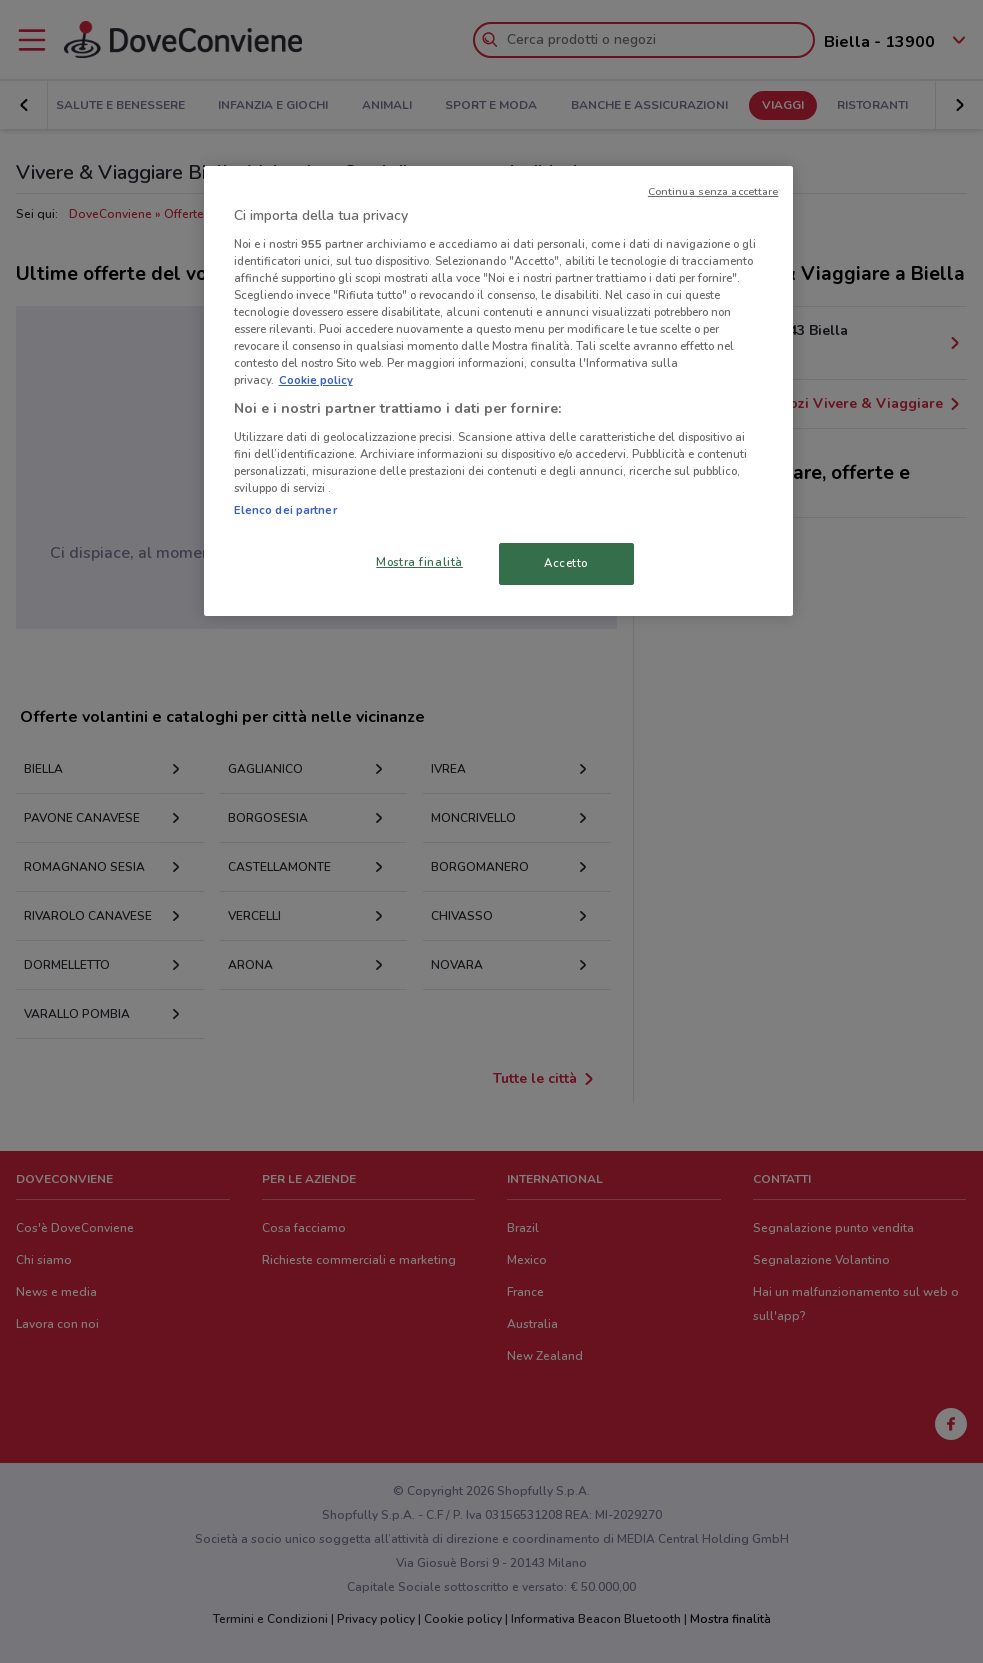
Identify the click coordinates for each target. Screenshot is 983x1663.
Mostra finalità (419, 562)
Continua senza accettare (713, 191)
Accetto (566, 563)
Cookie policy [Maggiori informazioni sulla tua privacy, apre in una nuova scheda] (316, 380)
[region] (499, 391)
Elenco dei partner (285, 510)
